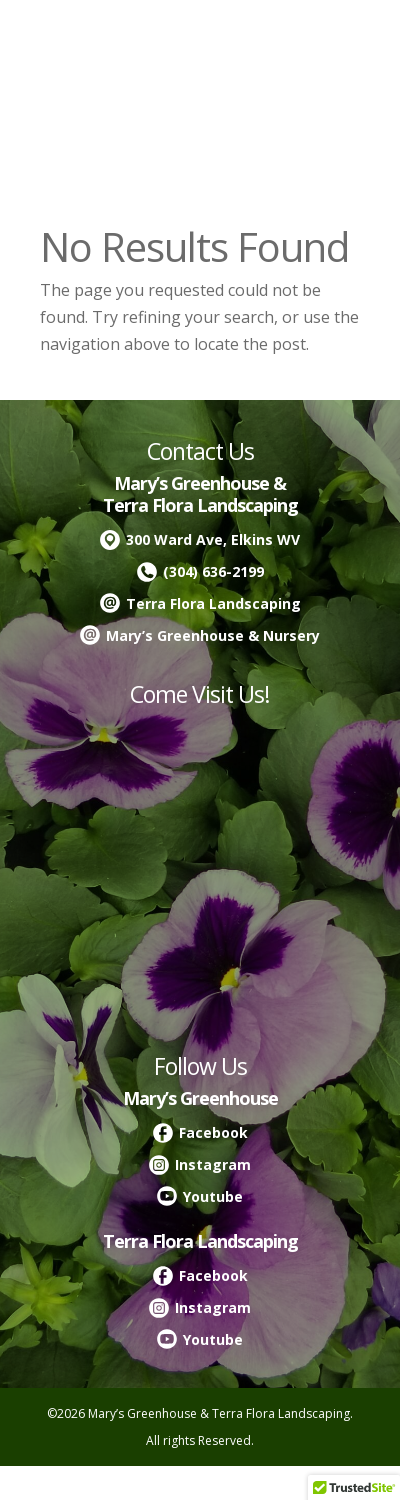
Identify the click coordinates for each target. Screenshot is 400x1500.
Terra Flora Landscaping (213, 603)
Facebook (213, 1132)
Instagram (213, 1164)
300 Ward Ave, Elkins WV (213, 539)
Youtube (213, 1196)
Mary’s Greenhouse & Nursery (213, 635)
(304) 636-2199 (213, 571)
